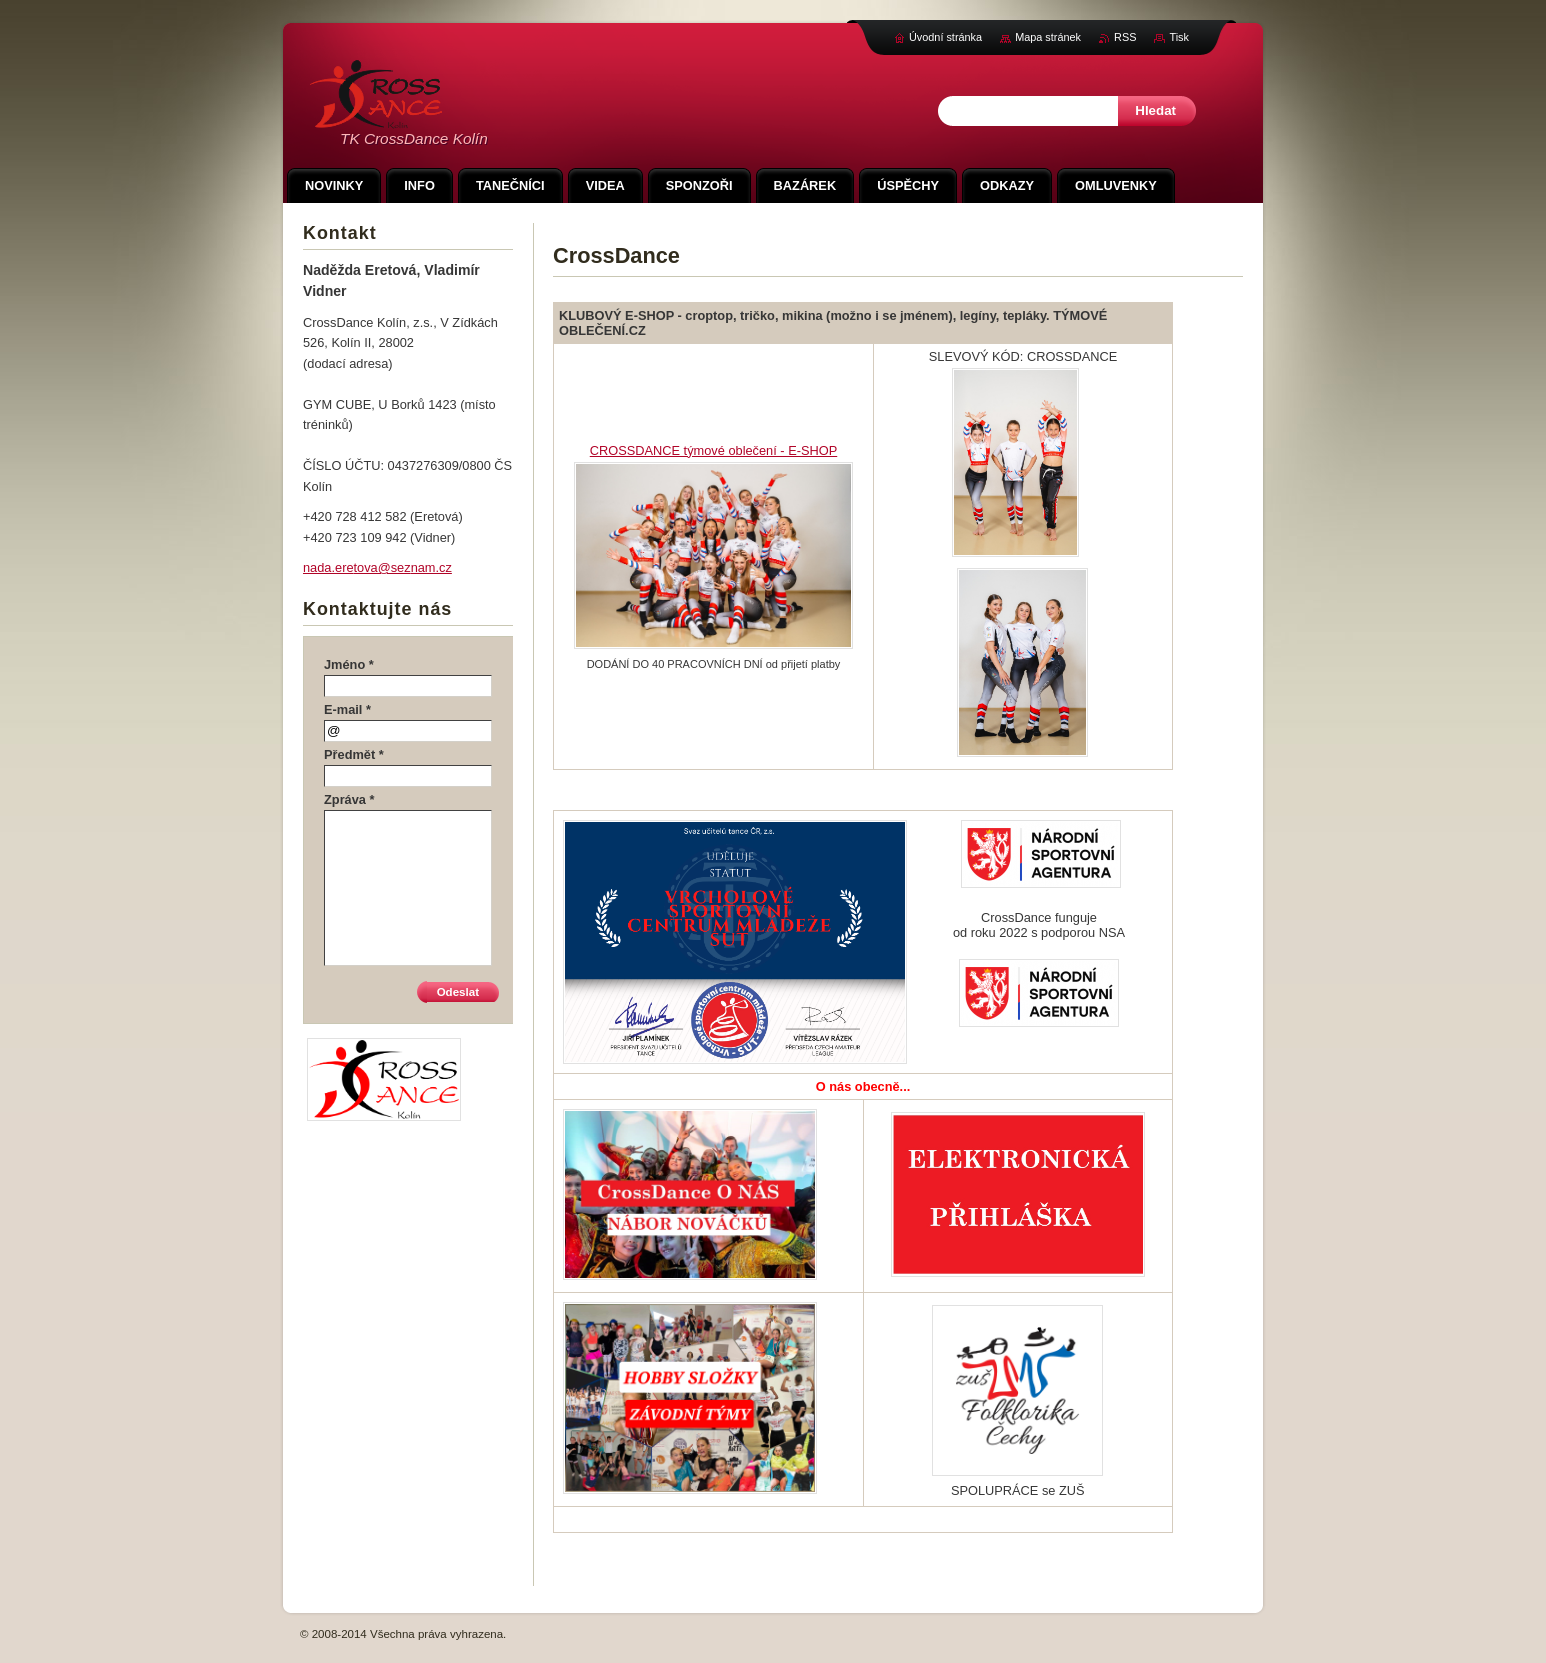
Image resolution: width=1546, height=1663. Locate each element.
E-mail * (347, 709)
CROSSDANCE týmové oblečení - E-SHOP (713, 450)
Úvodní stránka (945, 37)
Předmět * (354, 754)
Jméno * (349, 664)
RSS (1125, 37)
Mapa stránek (1048, 37)
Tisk (1179, 37)
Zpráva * (349, 799)
